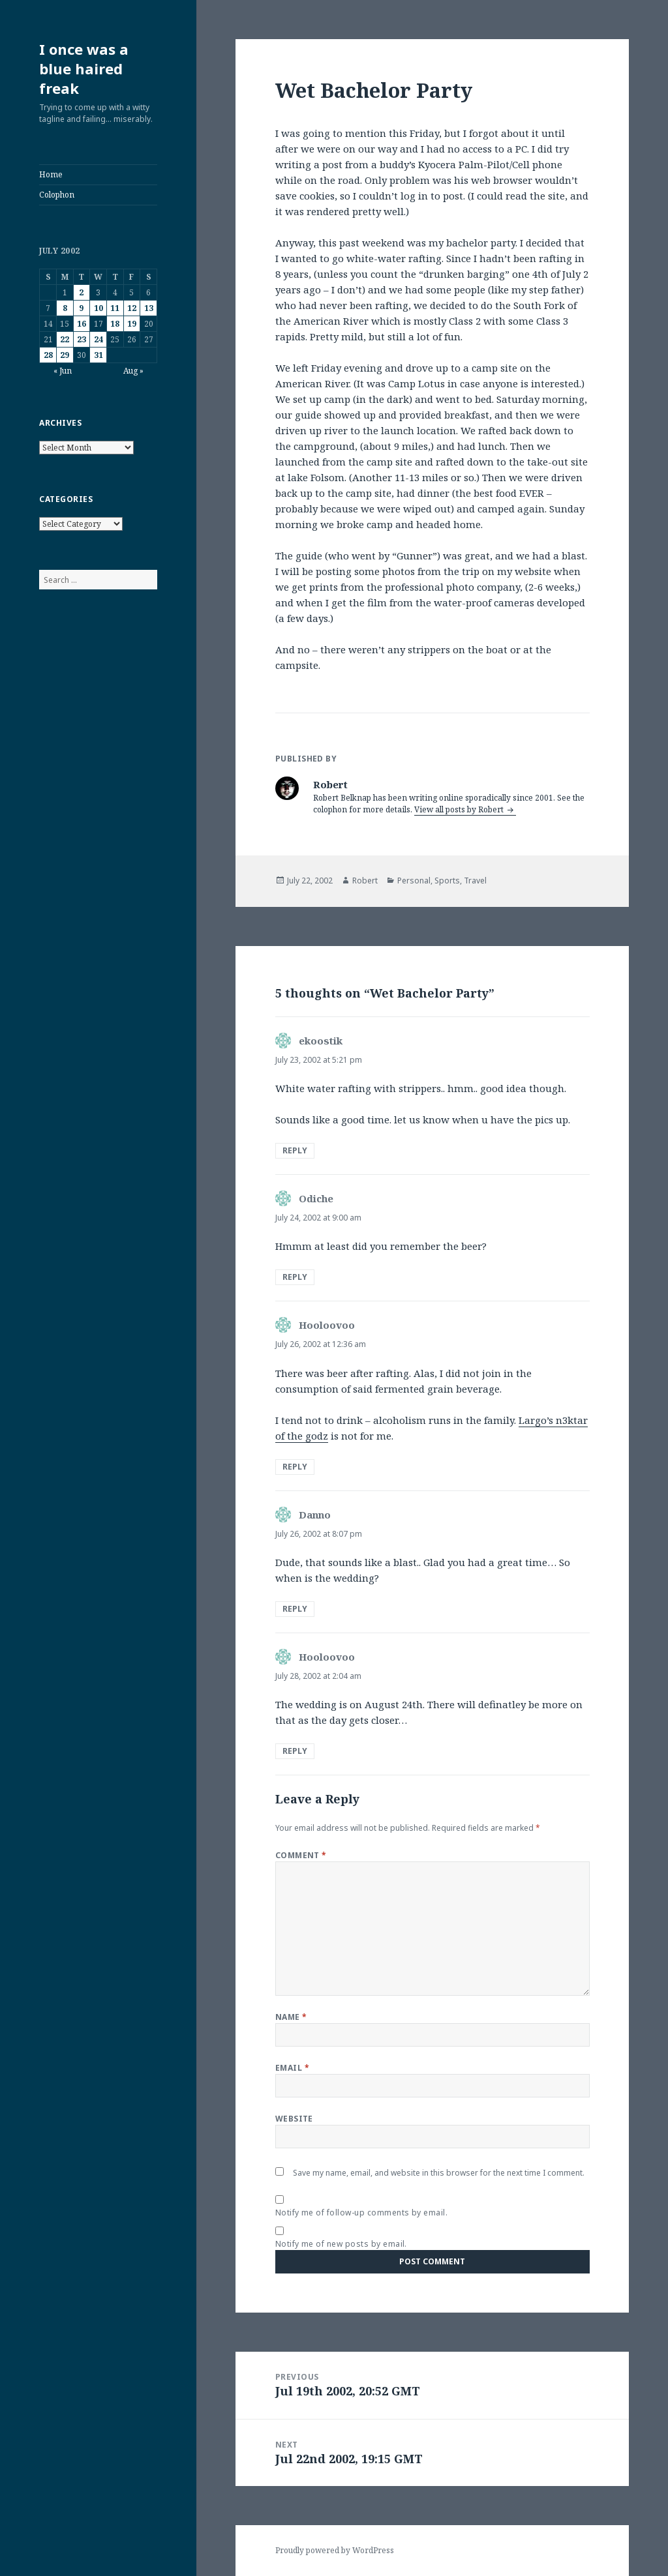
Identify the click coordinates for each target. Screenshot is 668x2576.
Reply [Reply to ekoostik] (294, 1150)
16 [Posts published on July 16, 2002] (81, 323)
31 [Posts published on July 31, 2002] (98, 355)
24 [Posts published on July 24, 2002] (98, 339)
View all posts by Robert (460, 809)
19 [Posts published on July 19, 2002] (131, 323)
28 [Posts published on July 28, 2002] (48, 355)
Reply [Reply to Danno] (294, 1608)
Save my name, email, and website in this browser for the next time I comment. (438, 2172)
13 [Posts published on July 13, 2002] (148, 308)
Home (51, 174)
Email (292, 2067)
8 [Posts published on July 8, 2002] (65, 308)
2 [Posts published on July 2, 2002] (81, 292)
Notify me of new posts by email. (341, 2243)
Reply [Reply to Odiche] (294, 1276)
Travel (475, 880)
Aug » (133, 370)
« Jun (62, 370)
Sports (447, 880)
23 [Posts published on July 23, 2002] (81, 339)
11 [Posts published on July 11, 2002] (114, 308)
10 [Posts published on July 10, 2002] (98, 308)
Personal (414, 880)
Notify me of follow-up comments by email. (361, 2212)
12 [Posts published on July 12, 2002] (131, 308)
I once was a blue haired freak (84, 68)
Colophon (56, 194)
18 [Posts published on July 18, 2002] (114, 323)
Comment (301, 1855)
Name (291, 2016)
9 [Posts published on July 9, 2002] (81, 308)
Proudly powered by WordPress (334, 2550)
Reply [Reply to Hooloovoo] (294, 1466)
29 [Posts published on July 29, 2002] (64, 355)
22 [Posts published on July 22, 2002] (64, 339)
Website (294, 2118)
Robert (365, 880)
